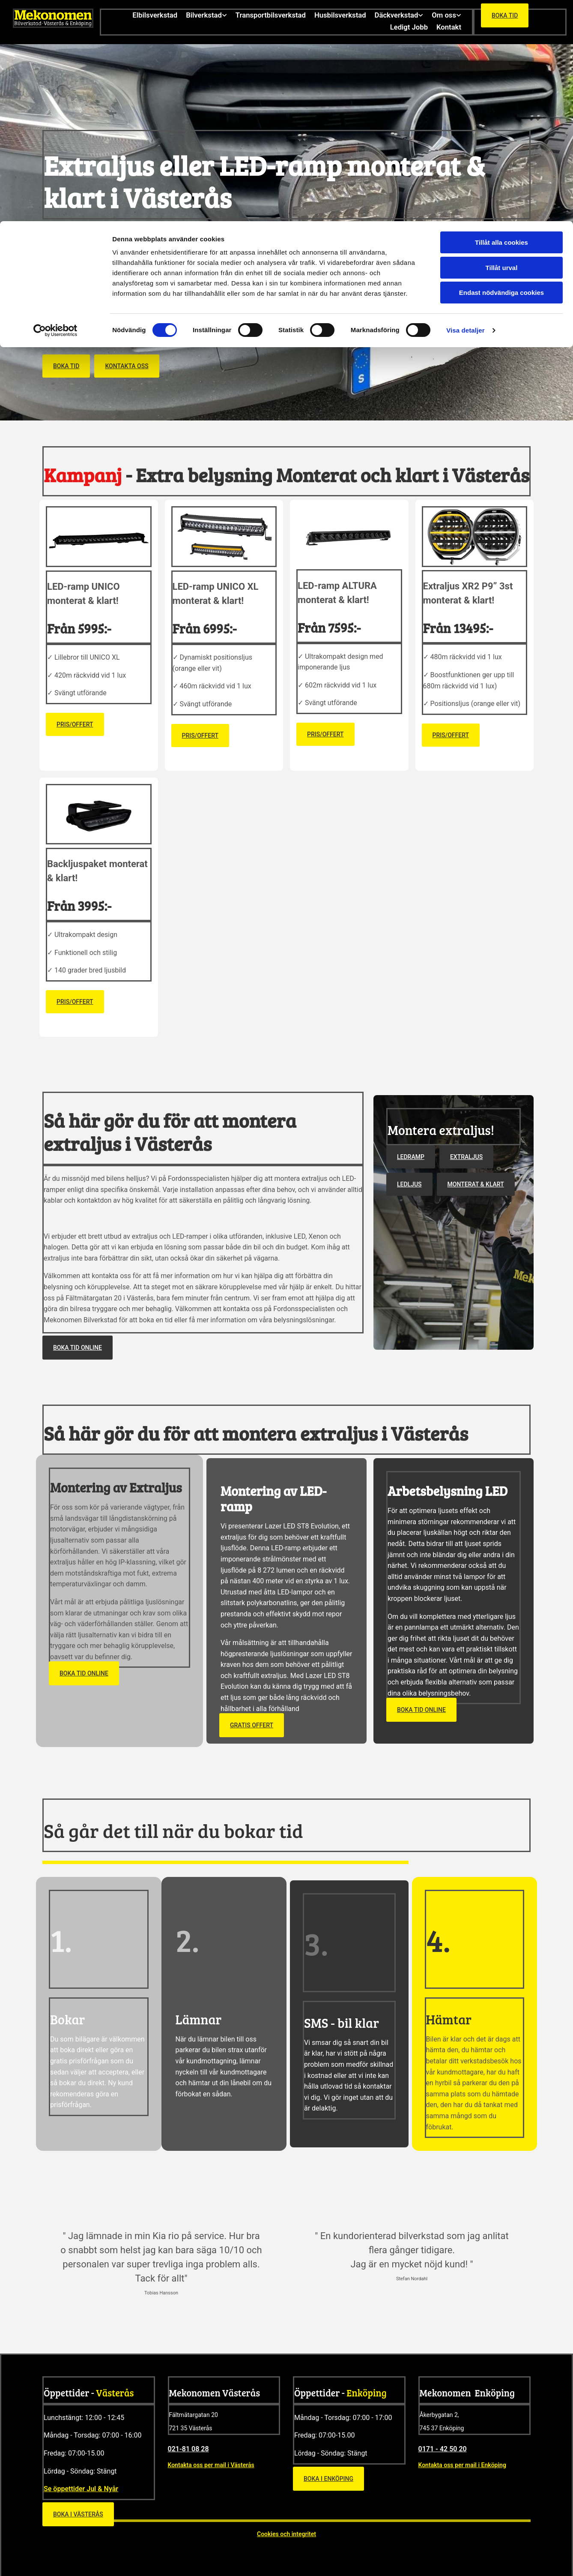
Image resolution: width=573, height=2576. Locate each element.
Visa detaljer (465, 109)
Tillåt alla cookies (501, 21)
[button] (66, 363)
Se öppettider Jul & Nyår (81, 2487)
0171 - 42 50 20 (442, 2447)
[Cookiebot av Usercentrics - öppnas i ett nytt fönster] (55, 109)
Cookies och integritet (286, 2532)
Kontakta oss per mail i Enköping (462, 2462)
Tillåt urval (502, 46)
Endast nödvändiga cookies (501, 71)
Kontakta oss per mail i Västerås (211, 2462)
